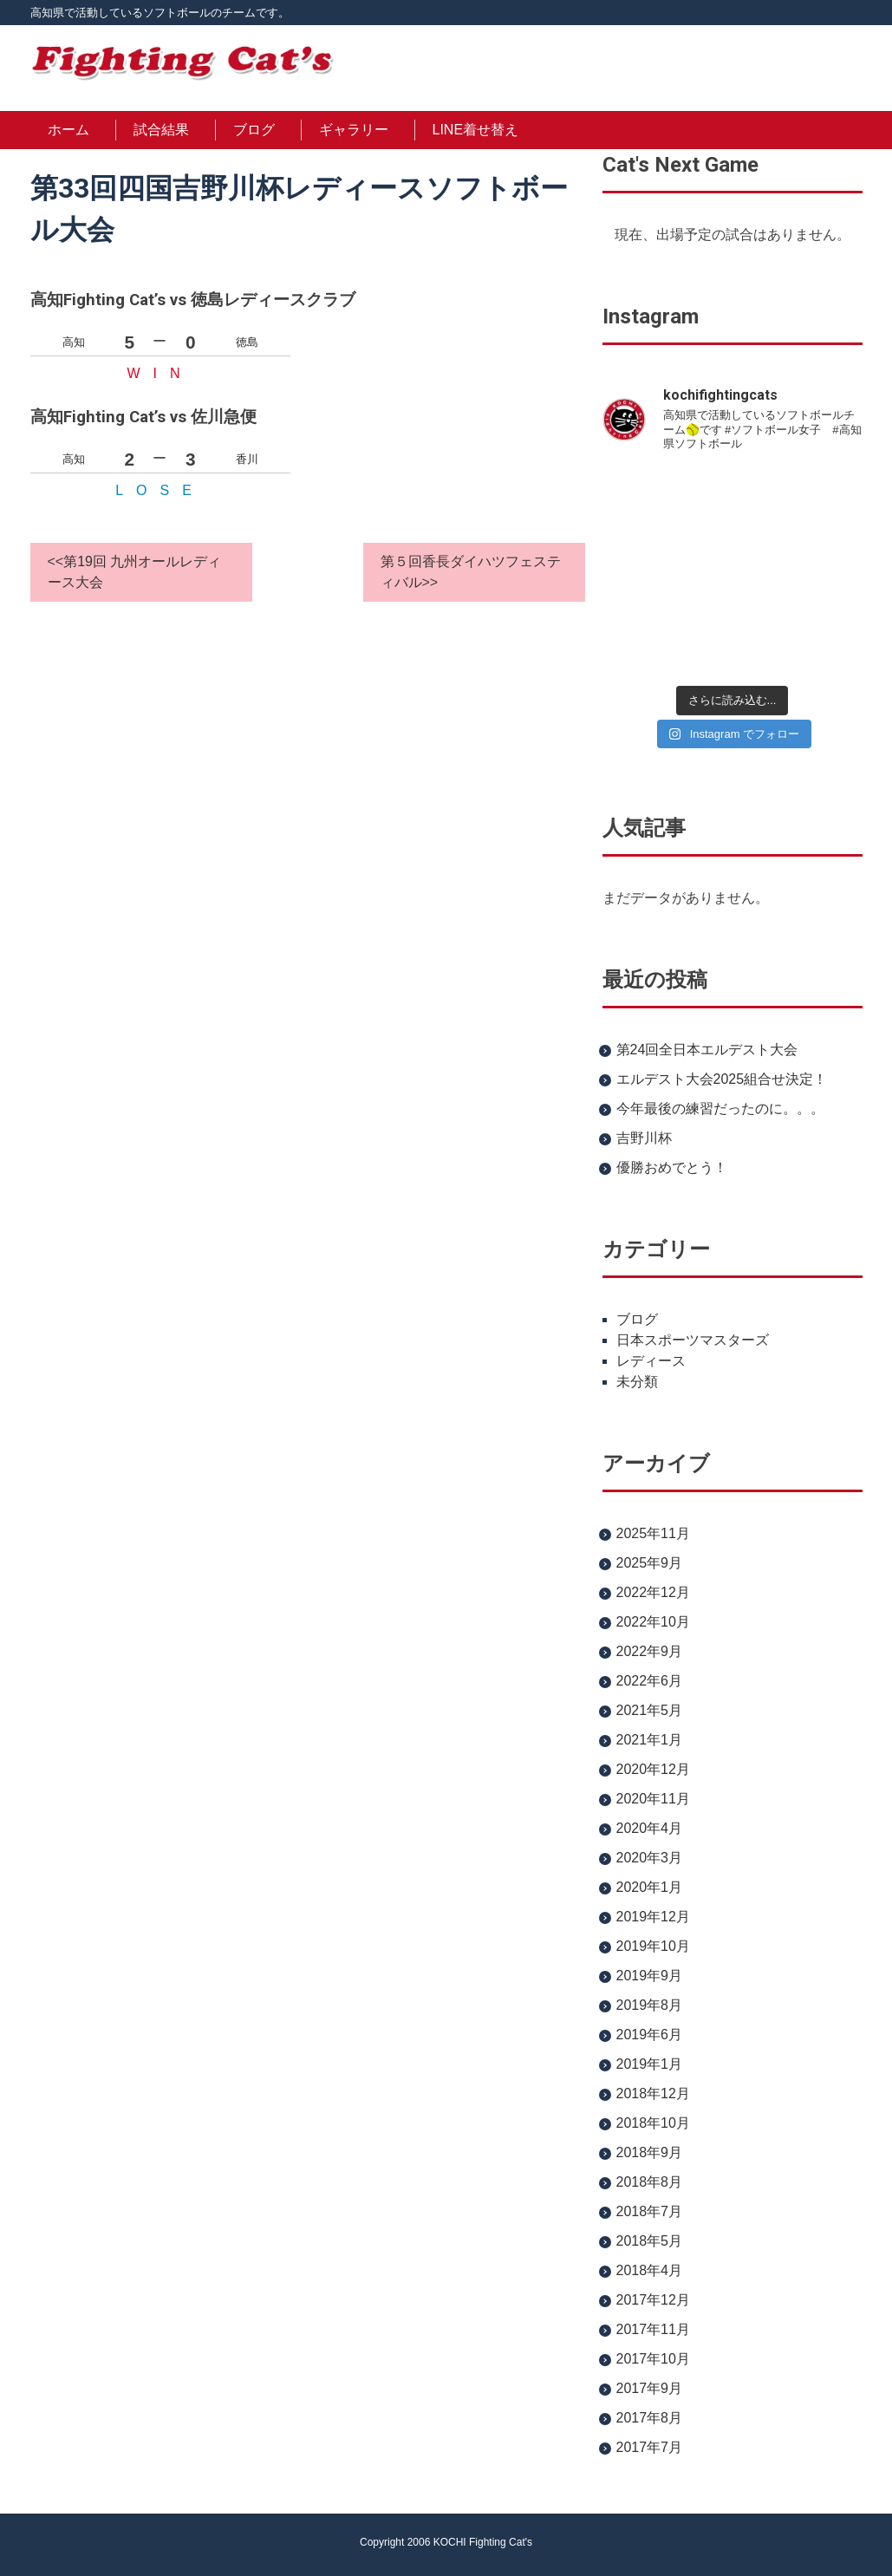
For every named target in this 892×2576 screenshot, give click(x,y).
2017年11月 (653, 2329)
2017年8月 (649, 2417)
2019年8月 (649, 2005)
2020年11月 (653, 1798)
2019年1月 (649, 2064)
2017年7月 (649, 2447)
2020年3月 (649, 1857)
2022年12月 (653, 1592)
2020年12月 (653, 1769)
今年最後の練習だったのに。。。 (720, 1108)
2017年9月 (649, 2388)
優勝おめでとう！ (671, 1167)
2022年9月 (649, 1651)
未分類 (637, 1381)
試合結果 (161, 129)
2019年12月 (653, 1916)
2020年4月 (649, 1828)
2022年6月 (649, 1680)
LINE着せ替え (476, 129)
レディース (651, 1360)
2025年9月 (649, 1562)
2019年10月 (653, 1946)
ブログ (254, 129)
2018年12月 (653, 2093)
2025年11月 (653, 1533)
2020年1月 (649, 1887)
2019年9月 (649, 1975)
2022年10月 (653, 1621)
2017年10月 (653, 2358)
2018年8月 (649, 2182)
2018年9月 (649, 2152)
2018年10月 (653, 2123)
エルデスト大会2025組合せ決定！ (722, 1079)
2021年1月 (649, 1739)
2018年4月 (649, 2270)
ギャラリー (353, 129)
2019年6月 (649, 2034)
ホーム (68, 129)
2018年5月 (649, 2241)
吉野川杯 (644, 1138)
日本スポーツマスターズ (692, 1340)
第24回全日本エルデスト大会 (707, 1049)
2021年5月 (649, 1710)
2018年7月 (649, 2211)
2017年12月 (653, 2299)
